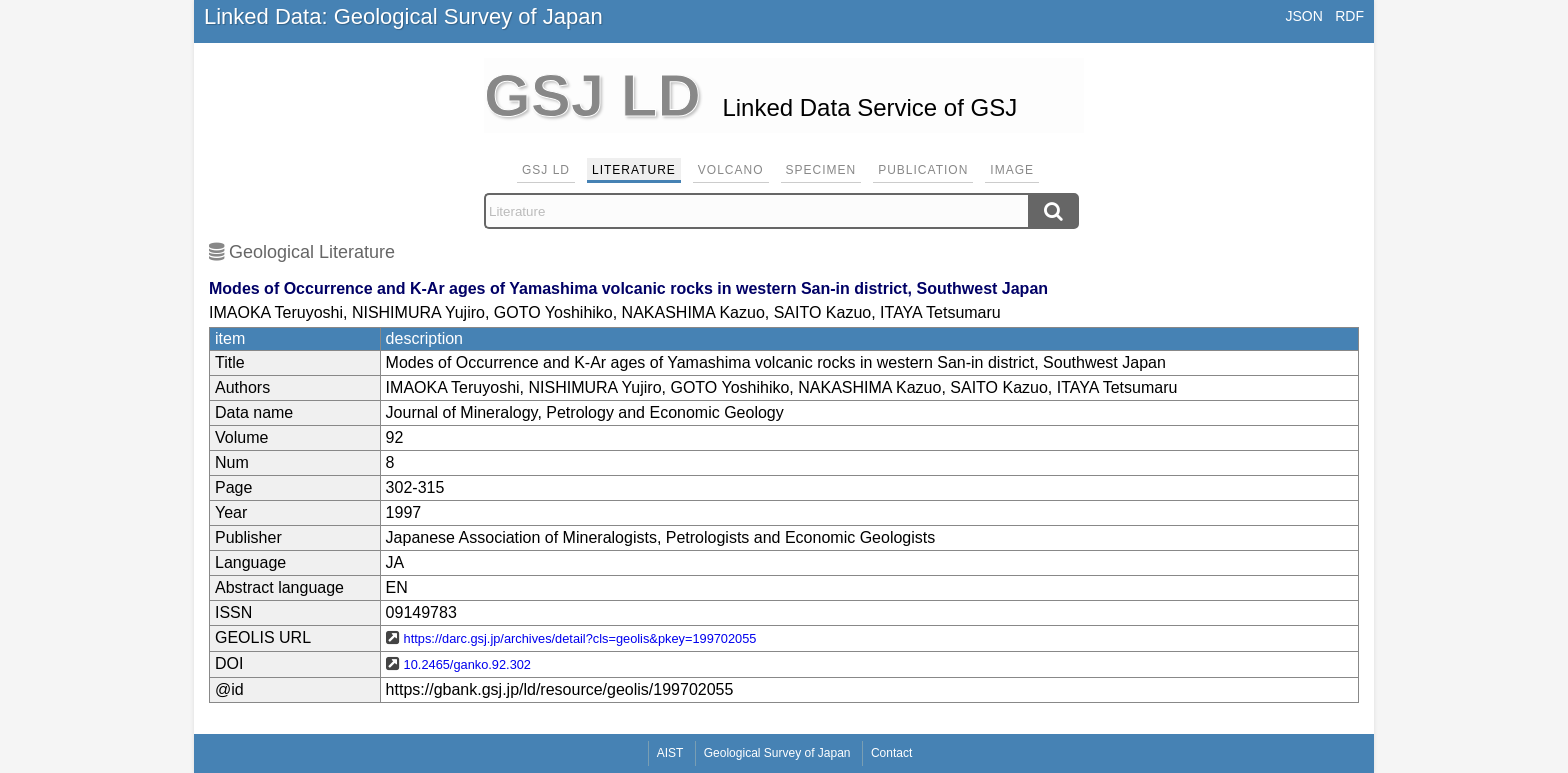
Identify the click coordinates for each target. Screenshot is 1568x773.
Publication (923, 170)
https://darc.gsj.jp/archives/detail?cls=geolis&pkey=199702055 (580, 638)
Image (1012, 170)
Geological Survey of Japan (777, 753)
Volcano (731, 170)
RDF (1349, 16)
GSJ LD (546, 170)
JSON (1303, 16)
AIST (670, 753)
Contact (891, 753)
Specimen (821, 170)
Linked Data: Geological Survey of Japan (403, 16)
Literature (634, 170)
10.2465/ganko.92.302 (467, 664)
